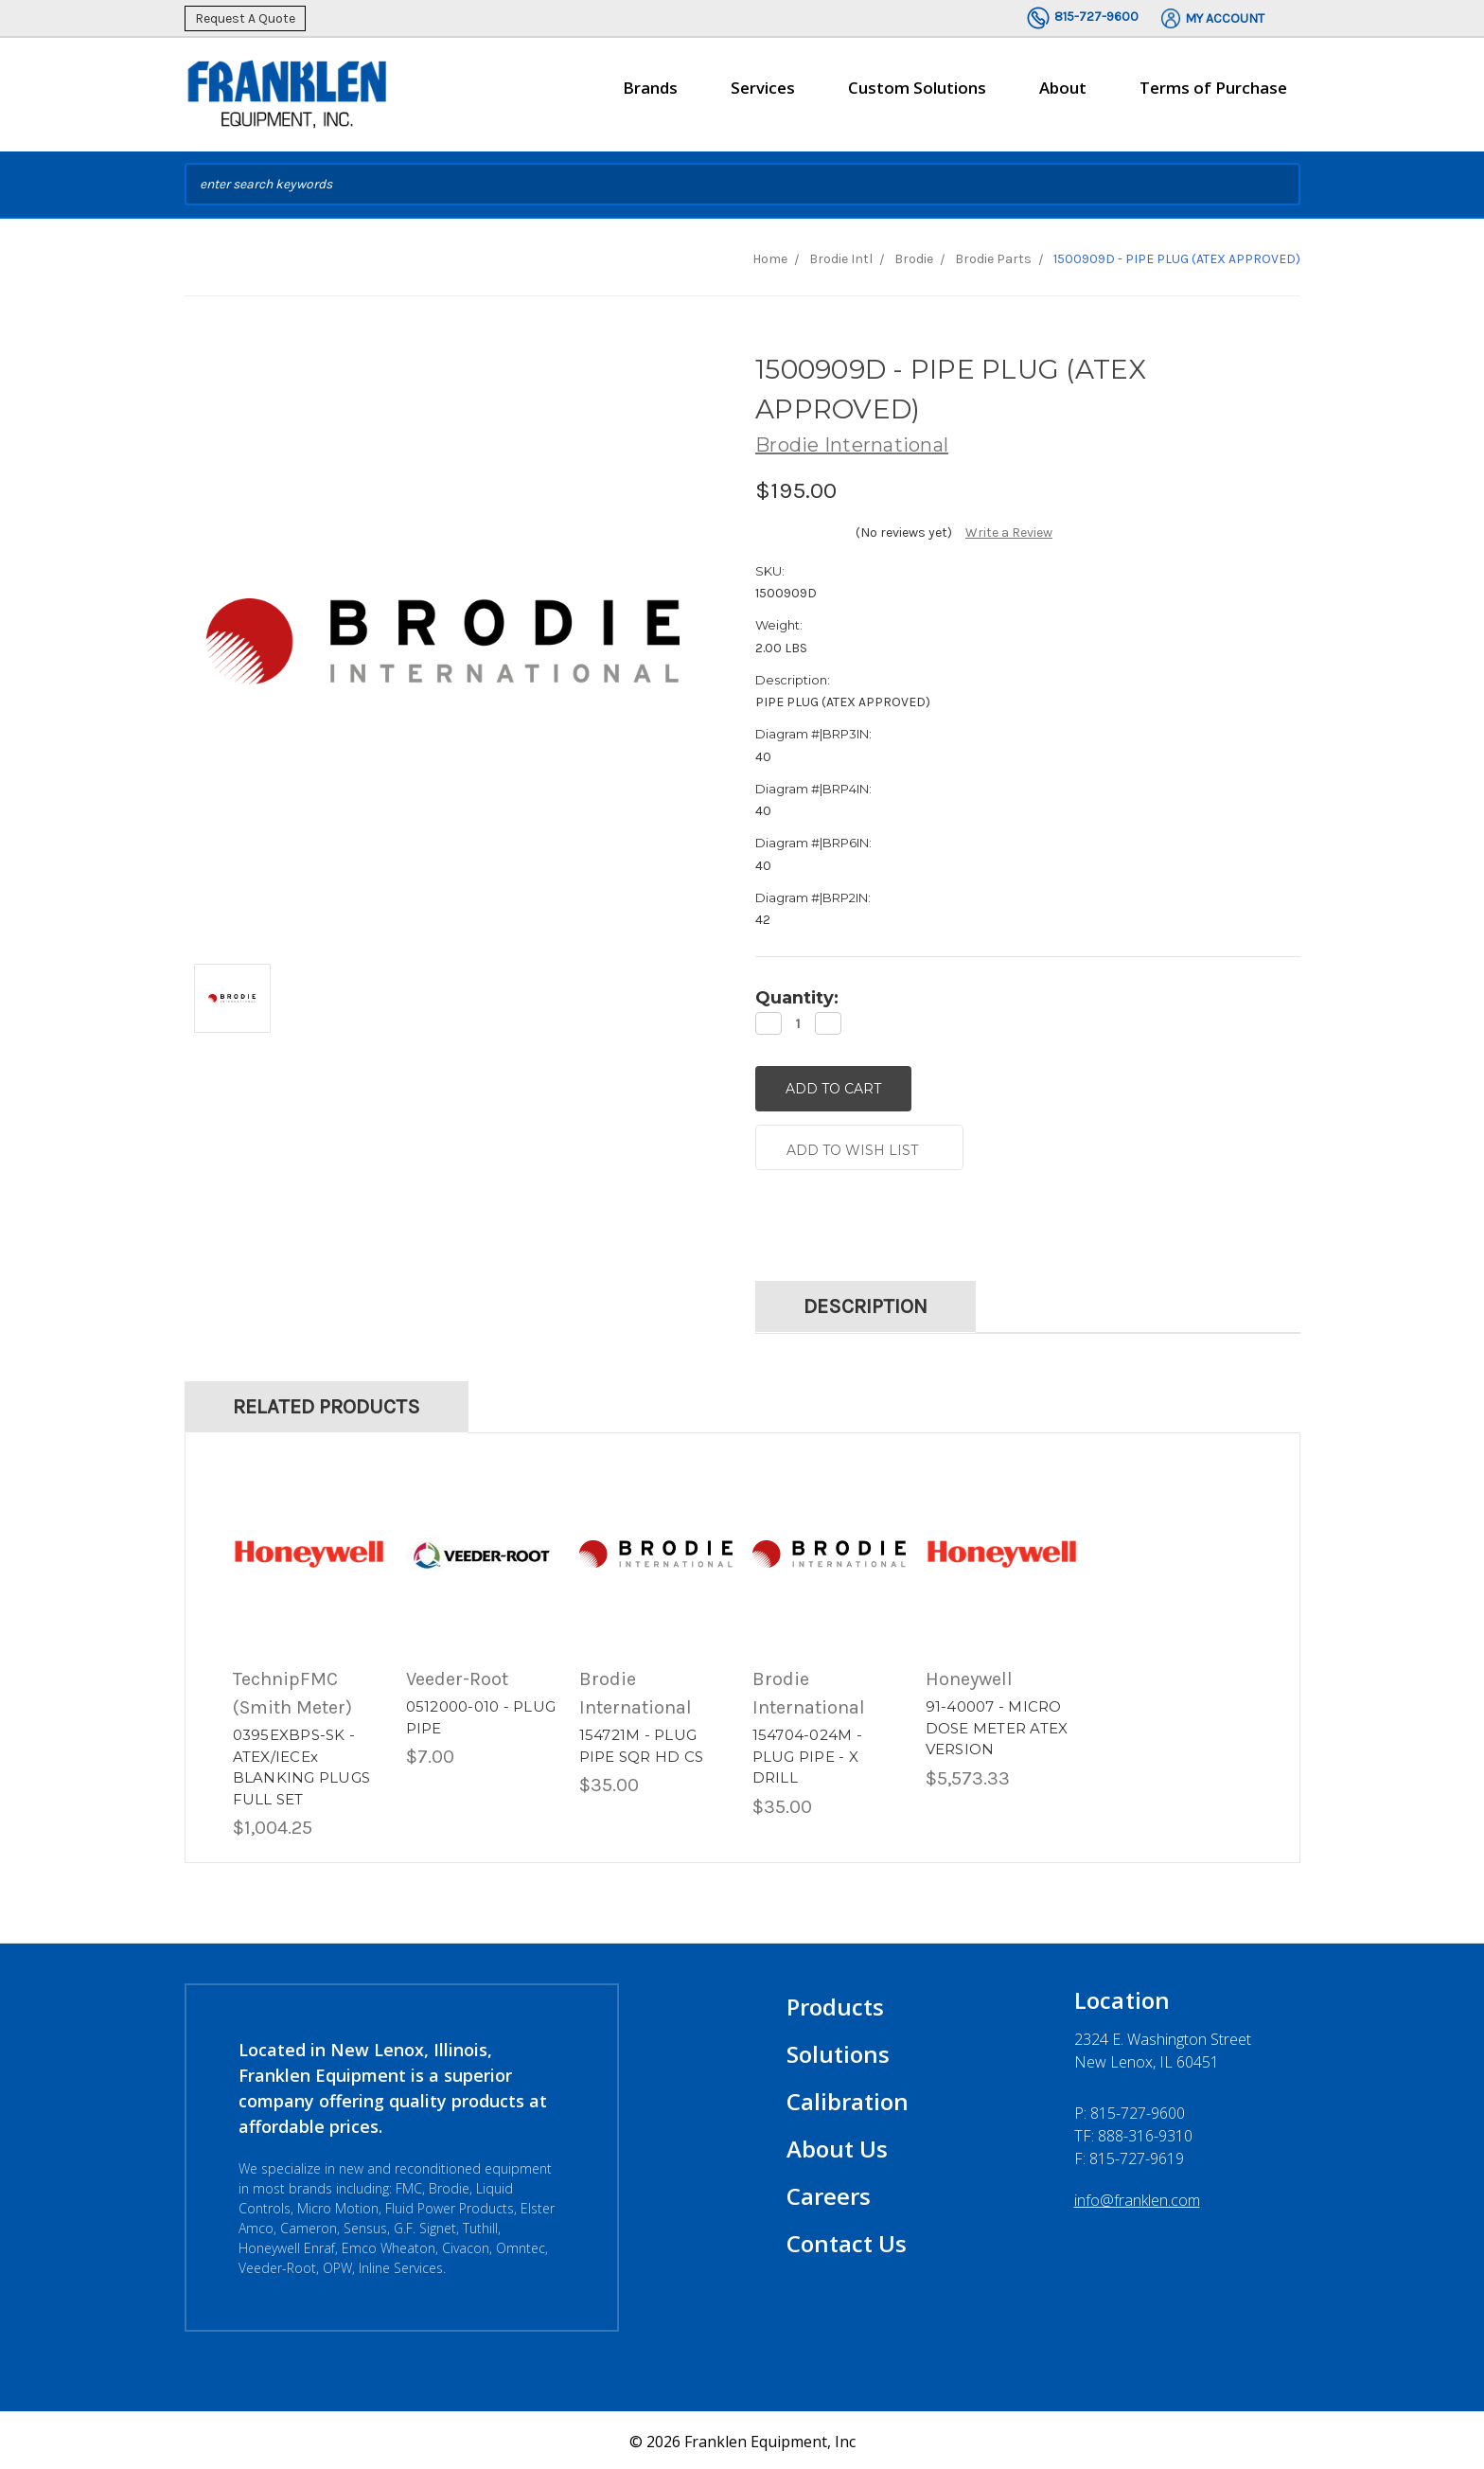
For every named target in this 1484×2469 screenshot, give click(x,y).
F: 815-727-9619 (1129, 2155)
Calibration (847, 2098)
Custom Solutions (917, 96)
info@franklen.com (1137, 2197)
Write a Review (1008, 532)
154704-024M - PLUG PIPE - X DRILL (807, 1753)
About (1062, 96)
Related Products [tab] (326, 1403)
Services (763, 96)
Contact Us (846, 2240)
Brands (650, 96)
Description (866, 1302)
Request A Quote (245, 18)
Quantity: (797, 997)
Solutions (838, 2051)
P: (1129, 2110)
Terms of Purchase (1213, 87)
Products (835, 2003)
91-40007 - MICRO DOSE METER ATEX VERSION (997, 1725)
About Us (837, 2145)
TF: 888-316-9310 (1133, 2133)
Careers (828, 2193)
